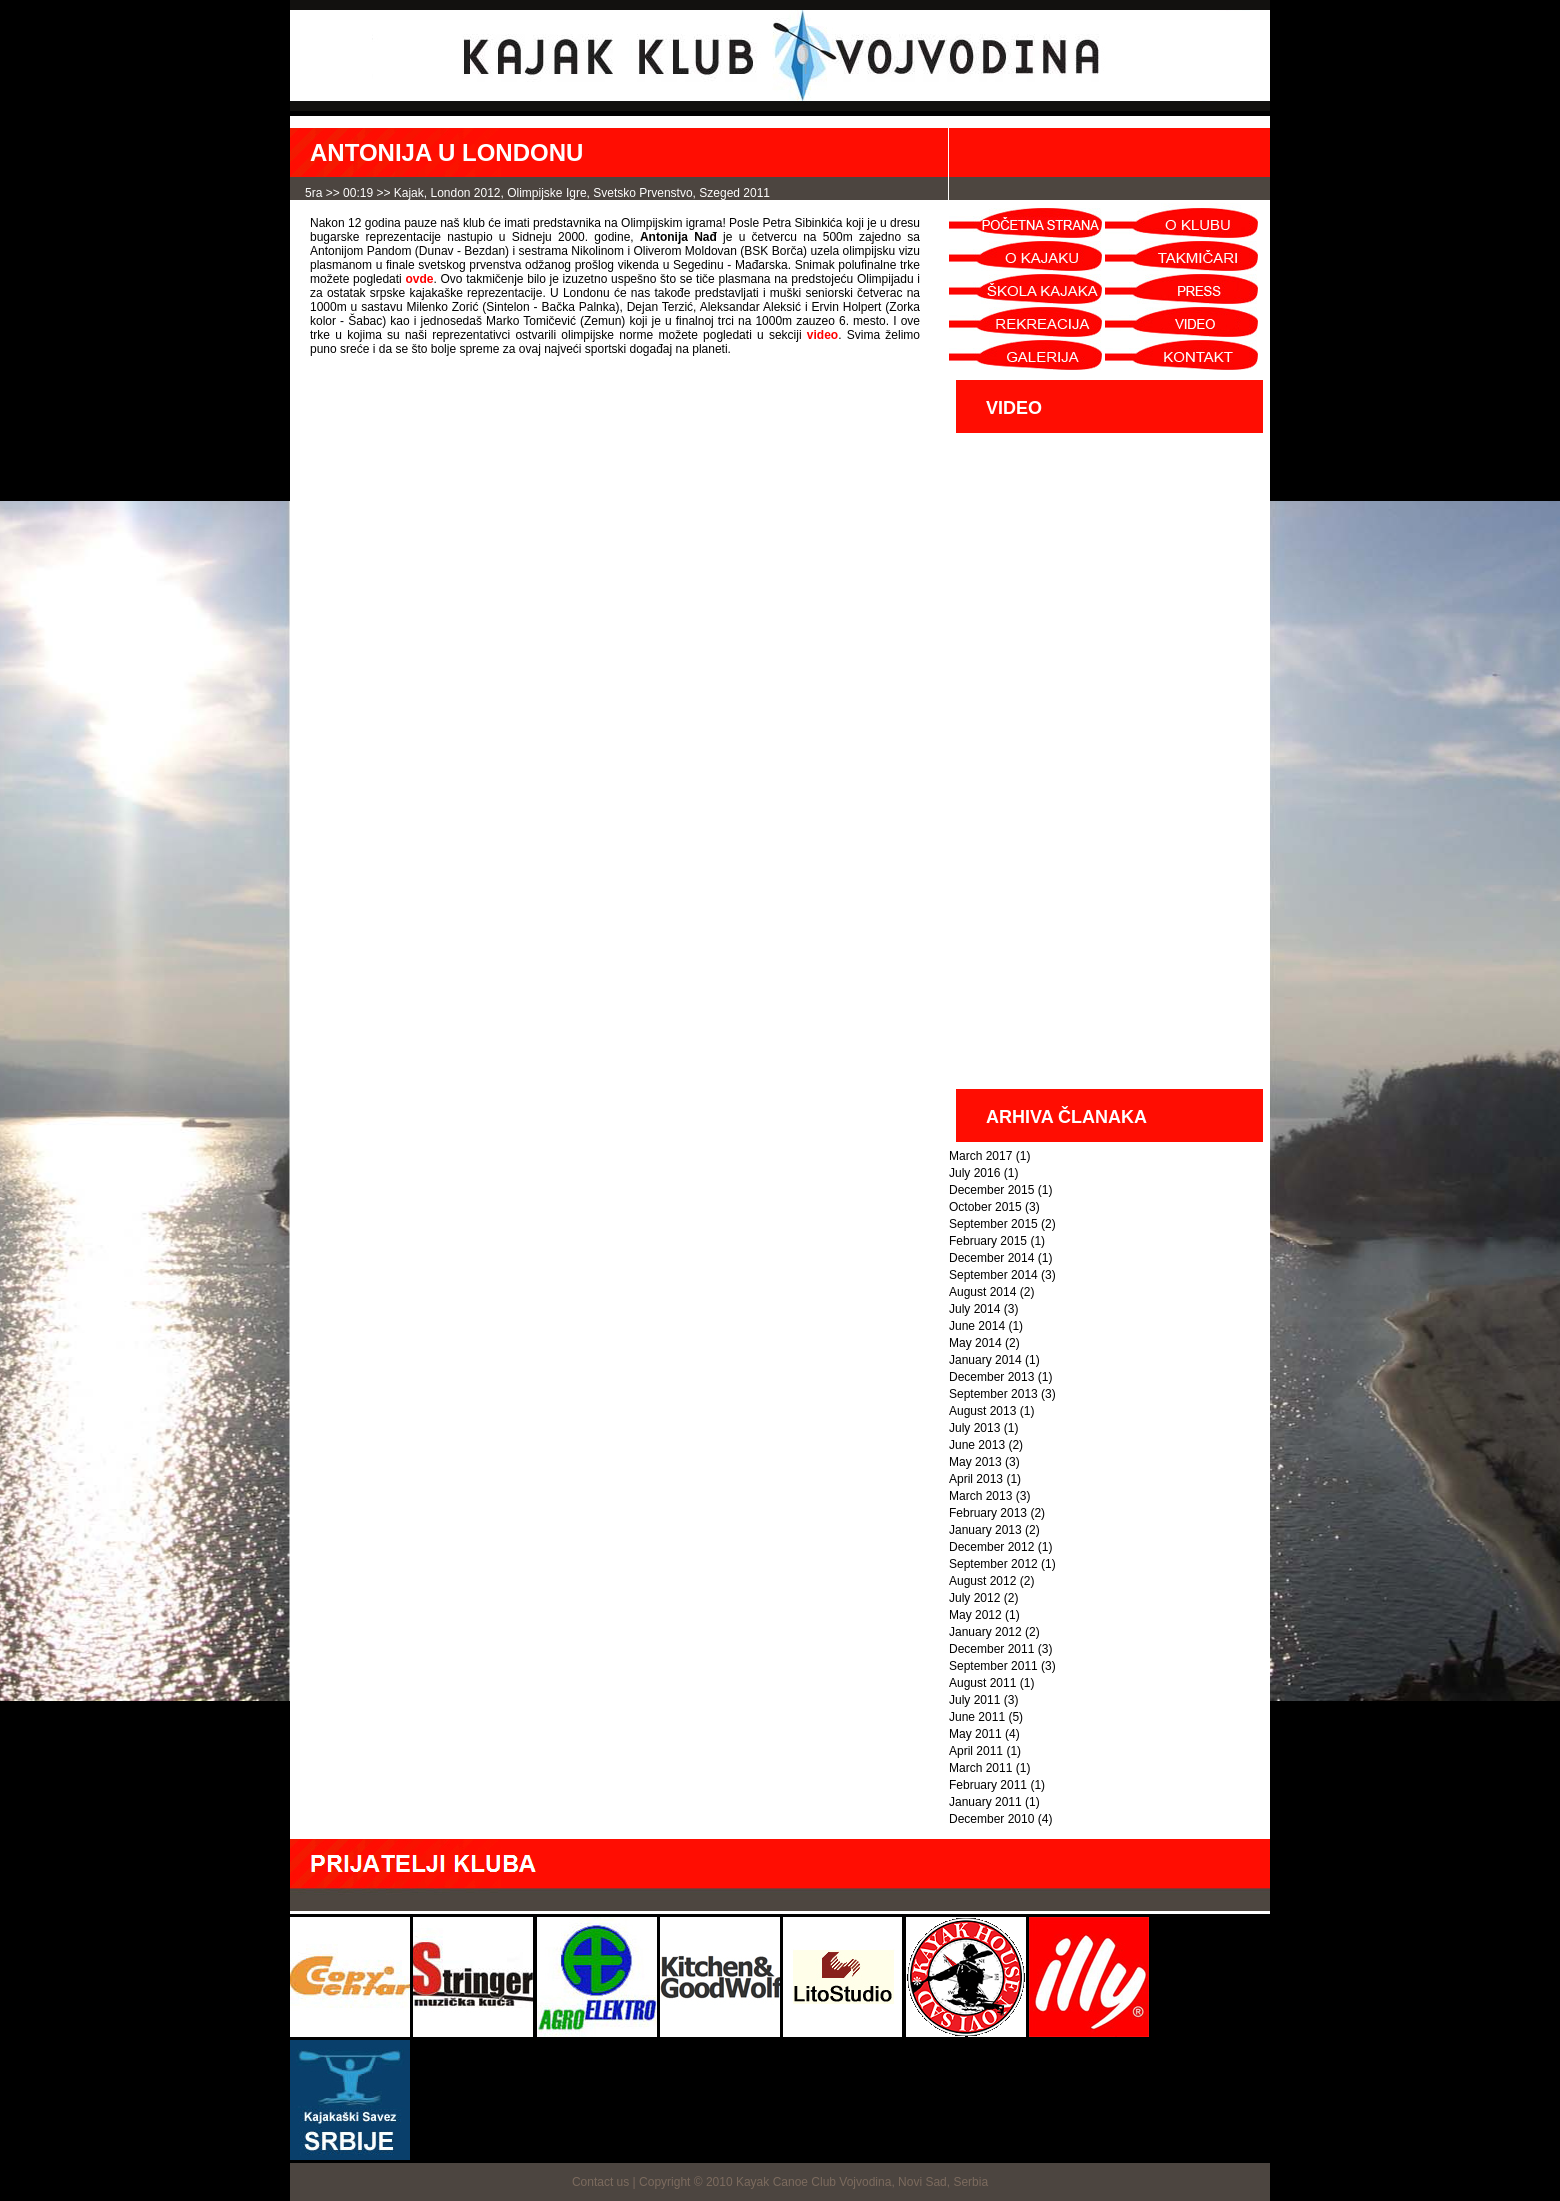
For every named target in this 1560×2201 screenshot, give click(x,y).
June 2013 (977, 1445)
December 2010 (991, 1819)
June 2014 (977, 1326)
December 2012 (991, 1547)
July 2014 (974, 1309)
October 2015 (985, 1207)
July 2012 (974, 1598)
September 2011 (993, 1666)
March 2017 (980, 1156)
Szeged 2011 (734, 193)
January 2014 (985, 1360)
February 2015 (988, 1241)
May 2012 (975, 1615)
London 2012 (465, 193)
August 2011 (982, 1683)
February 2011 (988, 1785)
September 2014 (993, 1275)
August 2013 (982, 1411)
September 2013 (993, 1394)
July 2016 (974, 1173)
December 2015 (991, 1190)
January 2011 (985, 1802)
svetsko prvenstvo (642, 193)
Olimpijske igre (546, 193)
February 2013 (988, 1513)
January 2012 (985, 1632)
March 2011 (980, 1768)
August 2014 (982, 1292)
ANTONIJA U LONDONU (446, 152)
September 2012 (993, 1564)
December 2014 (991, 1258)
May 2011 (975, 1734)
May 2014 (975, 1343)
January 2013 (985, 1530)
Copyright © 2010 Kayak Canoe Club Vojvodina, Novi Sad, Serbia (813, 2182)
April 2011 (976, 1751)
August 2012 (982, 1581)
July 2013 (974, 1428)
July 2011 (974, 1700)
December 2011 (991, 1649)
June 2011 (977, 1717)
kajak (409, 193)
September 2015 (993, 1224)
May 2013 (975, 1462)
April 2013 (976, 1479)
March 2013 (980, 1496)
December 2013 (991, 1377)
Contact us (600, 2182)
